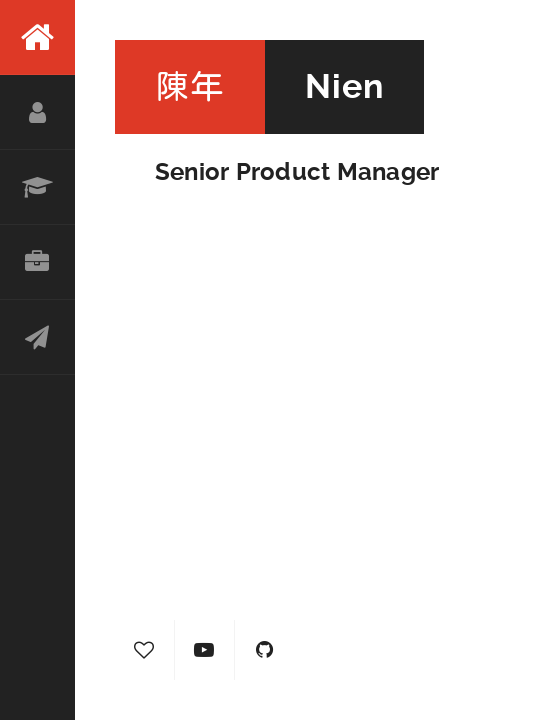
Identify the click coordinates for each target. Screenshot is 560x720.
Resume (37, 187)
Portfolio (37, 262)
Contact (37, 337)
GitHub (265, 650)
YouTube (205, 650)
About (37, 112)
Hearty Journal (145, 650)
